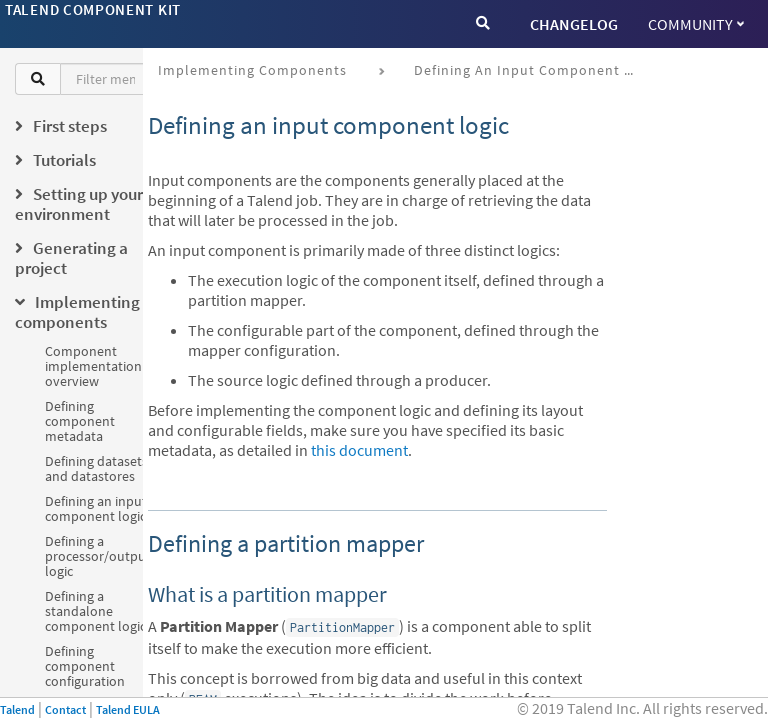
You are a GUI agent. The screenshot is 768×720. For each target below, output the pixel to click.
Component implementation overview (93, 366)
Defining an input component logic (96, 508)
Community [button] (696, 24)
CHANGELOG (574, 24)
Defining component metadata (80, 421)
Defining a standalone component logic (95, 611)
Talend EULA (128, 709)
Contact (65, 709)
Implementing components (252, 70)
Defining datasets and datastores (96, 468)
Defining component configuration (85, 666)
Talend (17, 709)
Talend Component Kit (93, 9)
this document (359, 450)
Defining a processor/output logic (98, 556)
